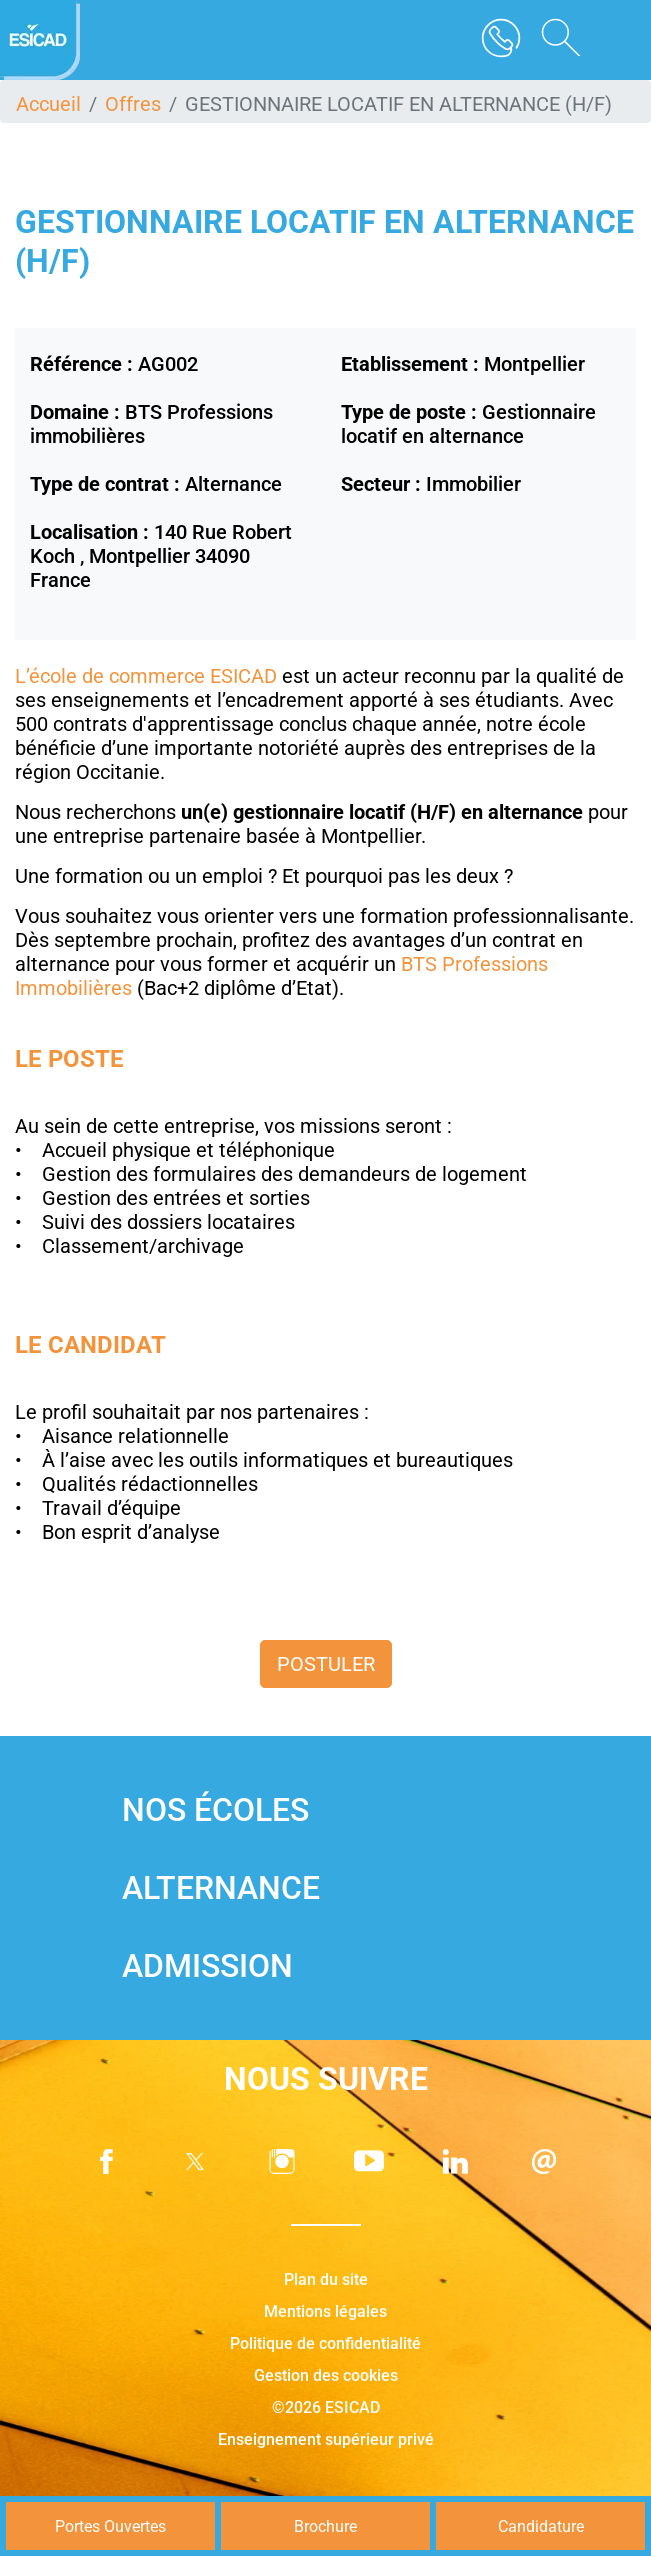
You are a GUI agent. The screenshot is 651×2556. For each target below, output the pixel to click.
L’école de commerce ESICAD (146, 676)
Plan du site (326, 2279)
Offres (133, 104)
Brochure (325, 2526)
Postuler (326, 1664)
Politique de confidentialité (325, 2343)
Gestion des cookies (326, 2375)
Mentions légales (325, 2311)
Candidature (541, 2526)
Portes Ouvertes (110, 2526)
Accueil (48, 104)
